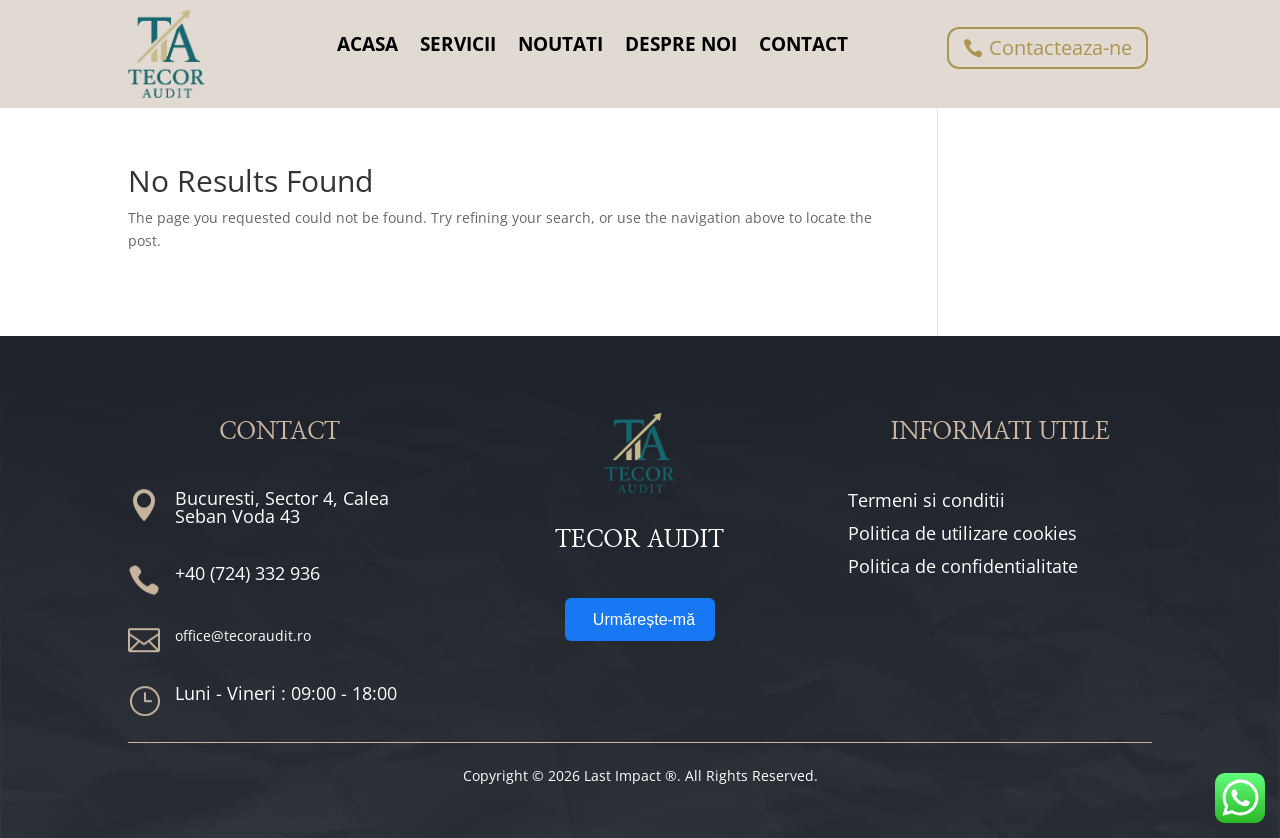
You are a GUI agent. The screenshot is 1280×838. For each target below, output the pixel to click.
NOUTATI (560, 44)
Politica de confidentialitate (963, 566)
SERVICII (458, 44)
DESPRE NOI (681, 44)
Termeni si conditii (926, 500)
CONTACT (803, 44)
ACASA (367, 44)
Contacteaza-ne (1060, 47)
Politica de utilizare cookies (962, 533)
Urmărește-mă (644, 619)
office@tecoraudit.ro (243, 635)
